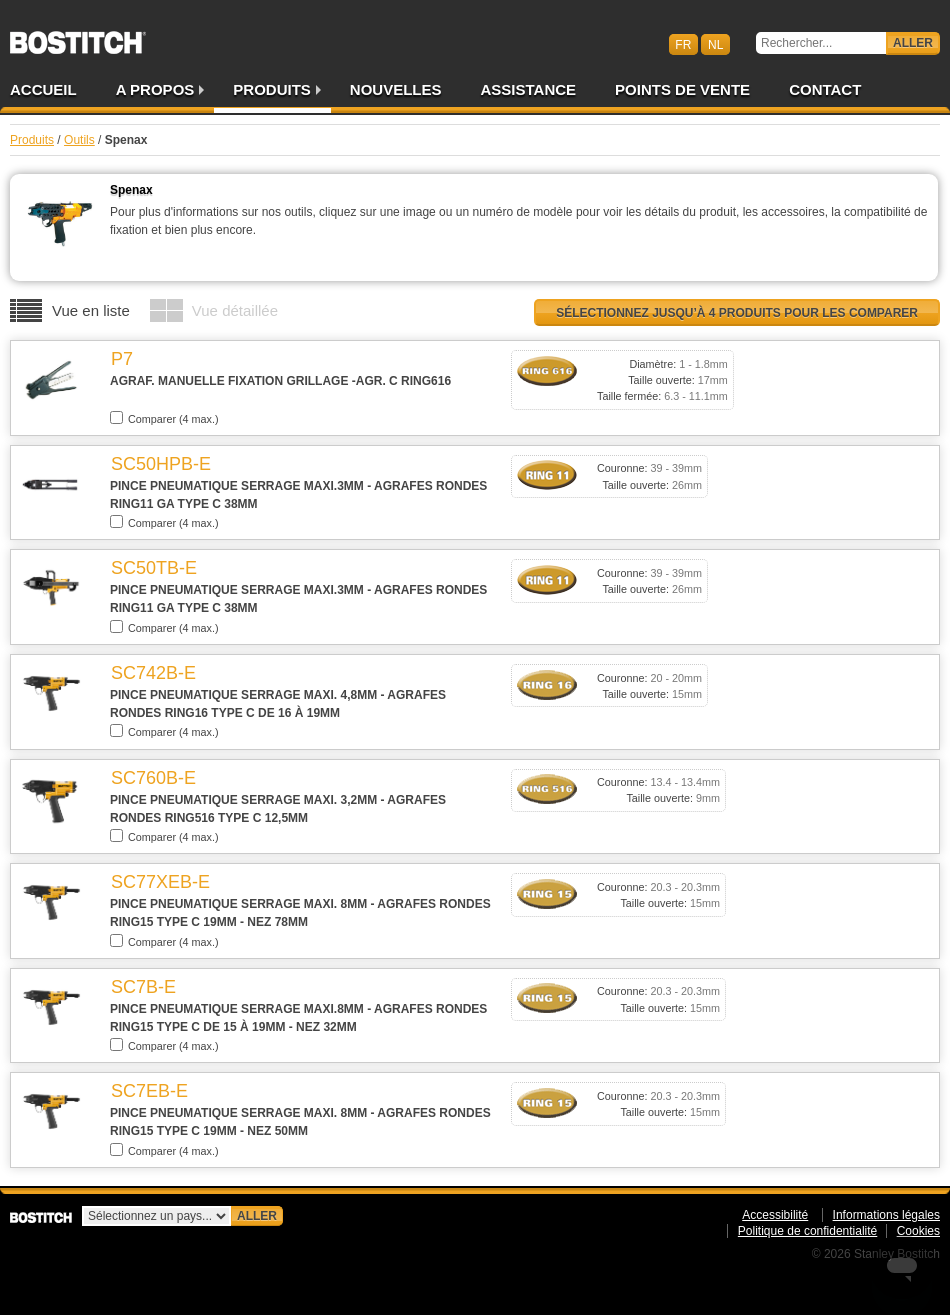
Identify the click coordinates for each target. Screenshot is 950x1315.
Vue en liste (91, 310)
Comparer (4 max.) (164, 418)
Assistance (529, 89)
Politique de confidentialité (807, 1231)
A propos (155, 89)
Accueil (43, 89)
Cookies (918, 1231)
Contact (825, 89)
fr (683, 44)
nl (715, 44)
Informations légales (886, 1215)
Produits (272, 89)
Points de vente (682, 89)
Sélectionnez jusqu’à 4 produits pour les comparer (737, 313)
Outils (79, 140)
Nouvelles (396, 89)
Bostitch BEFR (78, 36)
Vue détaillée (235, 310)
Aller (913, 43)
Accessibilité (775, 1215)
